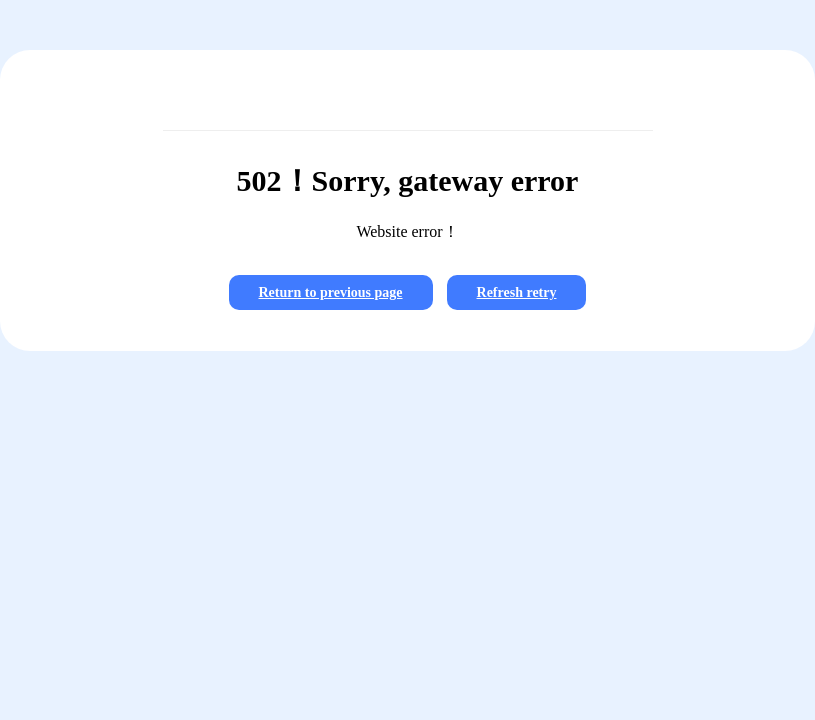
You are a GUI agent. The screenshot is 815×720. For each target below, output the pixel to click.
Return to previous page (331, 292)
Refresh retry (517, 292)
